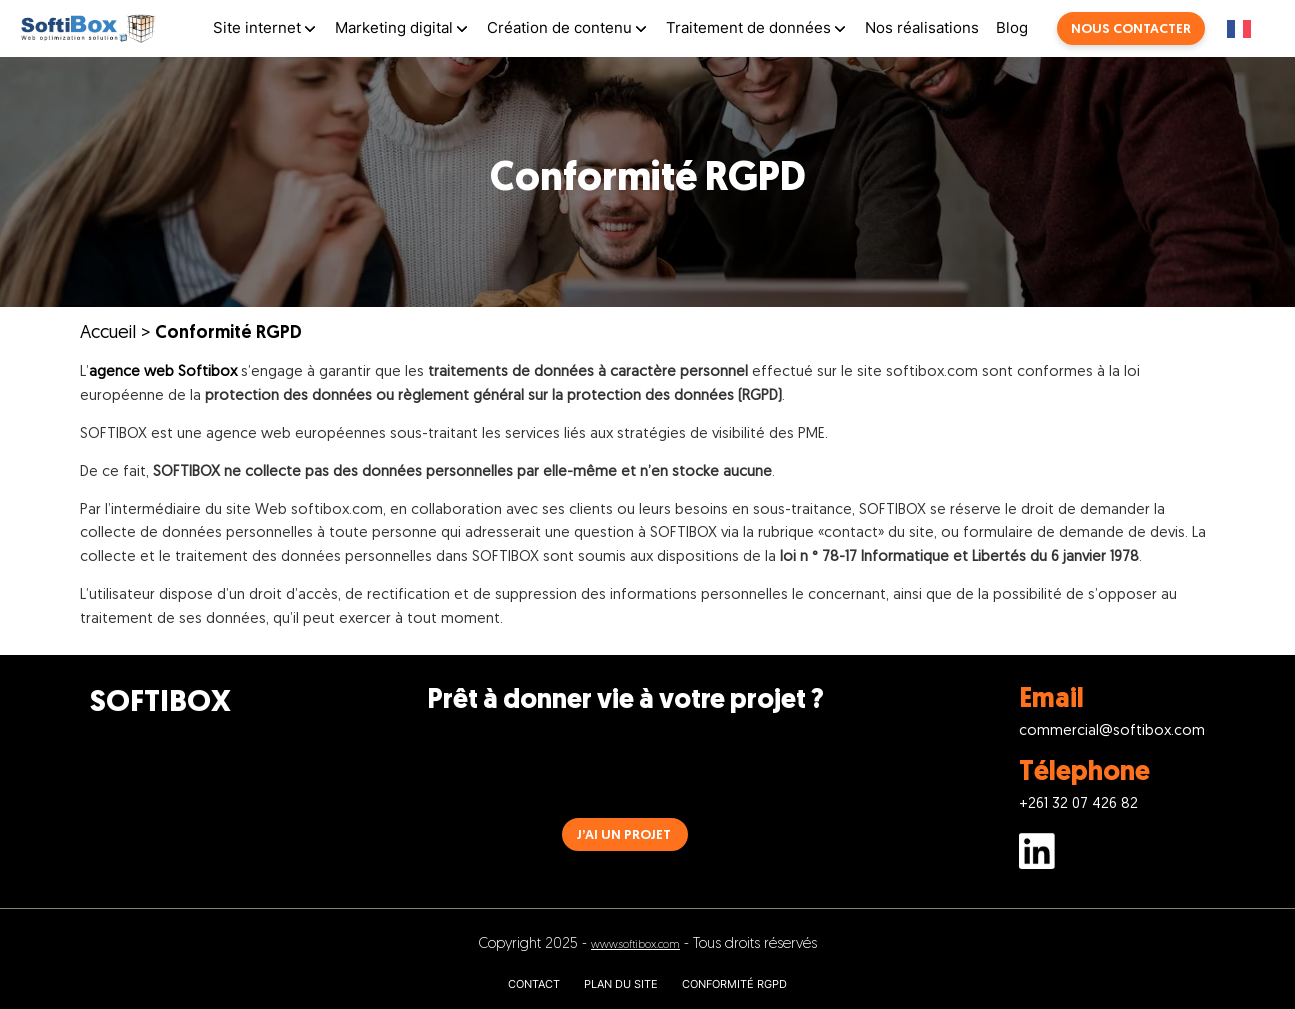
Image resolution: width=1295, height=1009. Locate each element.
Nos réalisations (922, 27)
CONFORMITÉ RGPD (734, 984)
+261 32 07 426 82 (1078, 804)
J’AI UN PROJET (624, 835)
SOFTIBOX (160, 703)
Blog (1012, 27)
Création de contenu (559, 27)
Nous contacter (1131, 29)
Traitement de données (748, 27)
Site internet (257, 27)
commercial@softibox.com (1112, 731)
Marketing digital (394, 27)
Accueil (108, 333)
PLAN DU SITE (621, 984)
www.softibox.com (635, 945)
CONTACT (534, 984)
